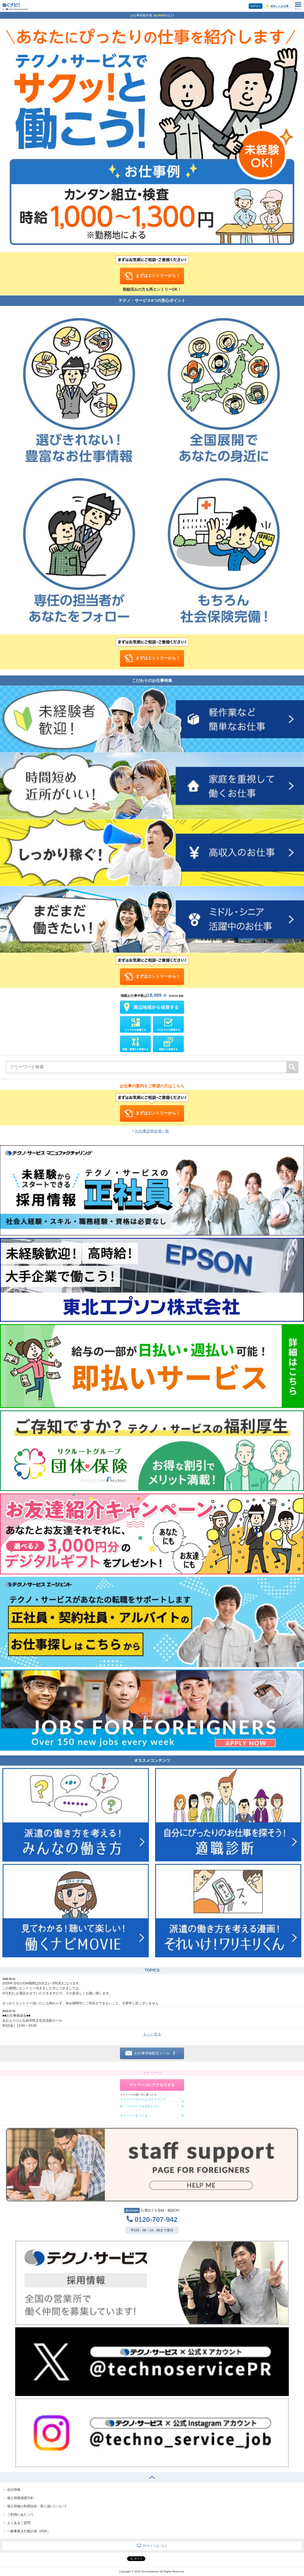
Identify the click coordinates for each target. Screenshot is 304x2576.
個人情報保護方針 (20, 2498)
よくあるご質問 (18, 2523)
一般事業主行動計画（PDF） (28, 2531)
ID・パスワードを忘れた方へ (140, 2106)
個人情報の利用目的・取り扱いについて (37, 2506)
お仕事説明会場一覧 (152, 1131)
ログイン (255, 6)
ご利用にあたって (20, 2514)
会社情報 (13, 2489)
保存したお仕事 (279, 6)
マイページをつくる (134, 2115)
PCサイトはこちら (155, 2545)
